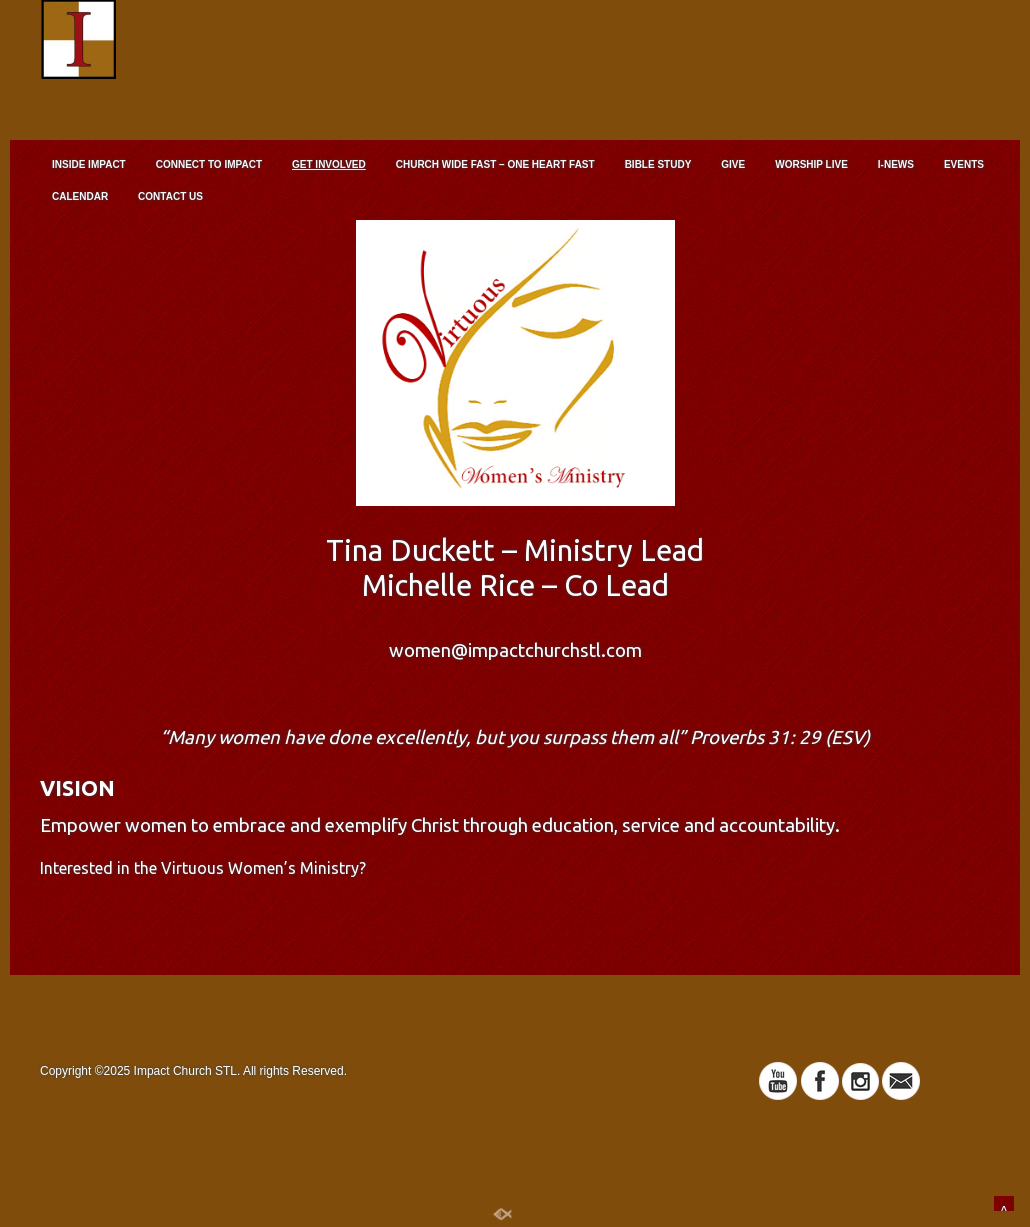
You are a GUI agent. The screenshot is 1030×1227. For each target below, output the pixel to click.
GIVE (733, 164)
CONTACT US (170, 196)
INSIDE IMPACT (89, 164)
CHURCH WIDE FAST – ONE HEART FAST (495, 164)
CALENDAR (80, 196)
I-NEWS (896, 164)
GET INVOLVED (329, 164)
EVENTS (964, 164)
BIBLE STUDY (658, 164)
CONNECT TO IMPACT (209, 164)
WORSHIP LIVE (811, 164)
